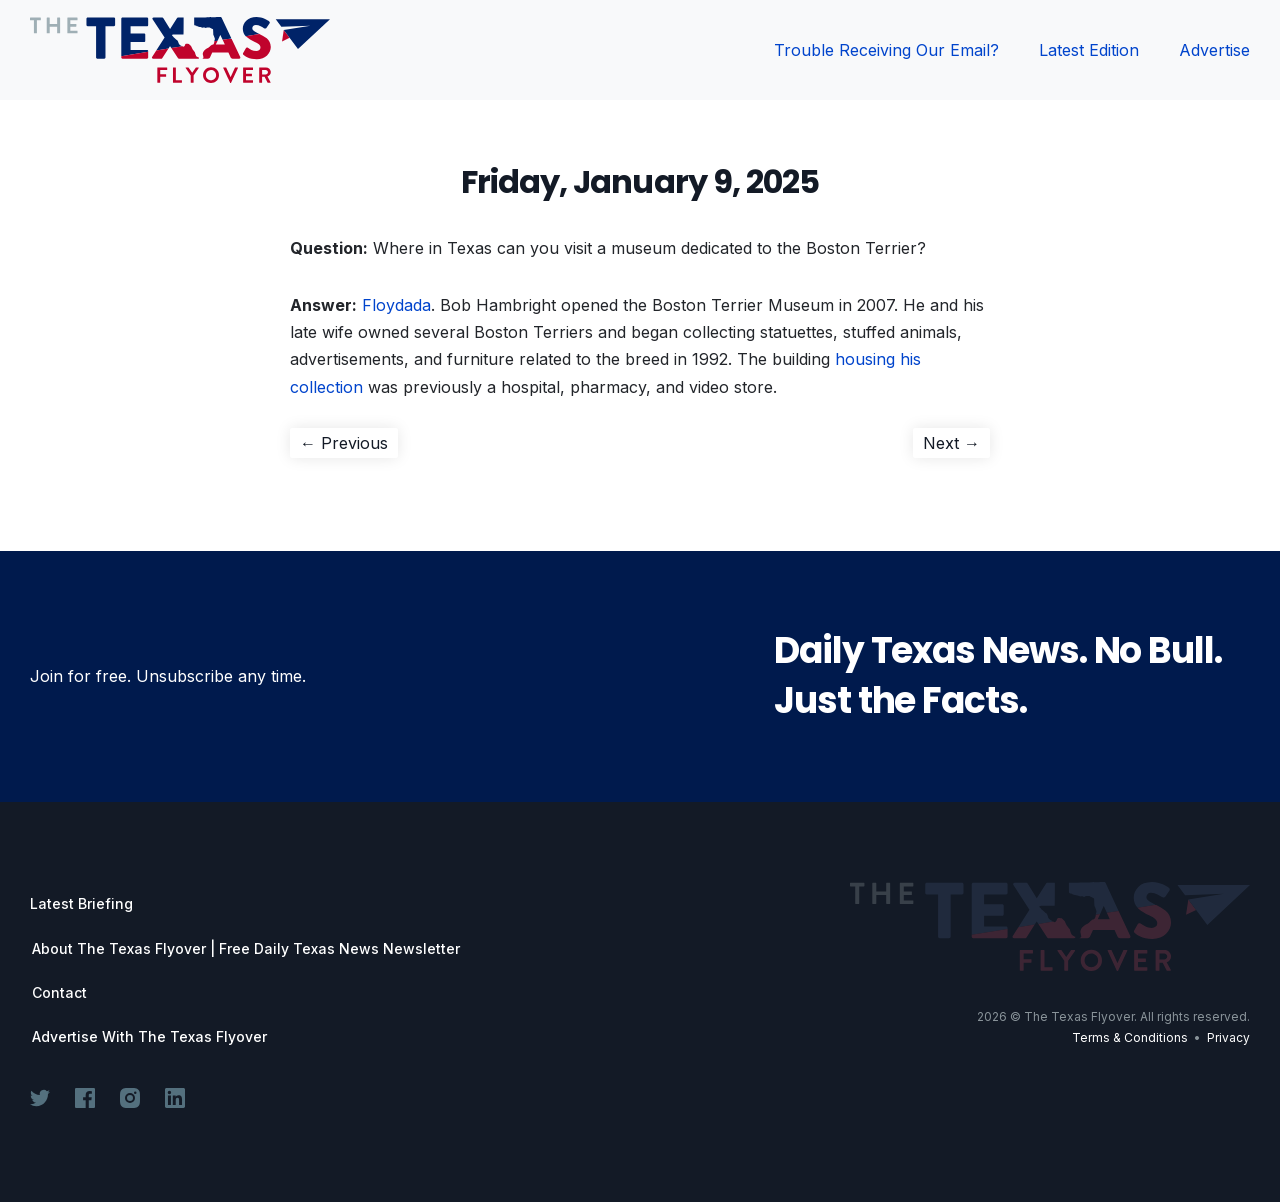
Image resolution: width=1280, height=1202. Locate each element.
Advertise (1214, 50)
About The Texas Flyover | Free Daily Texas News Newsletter (246, 949)
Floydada (396, 305)
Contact (59, 993)
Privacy (1228, 1037)
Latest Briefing (81, 903)
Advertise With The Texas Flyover (149, 1037)
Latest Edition (1089, 50)
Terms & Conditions (1130, 1037)
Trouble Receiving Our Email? (886, 50)
